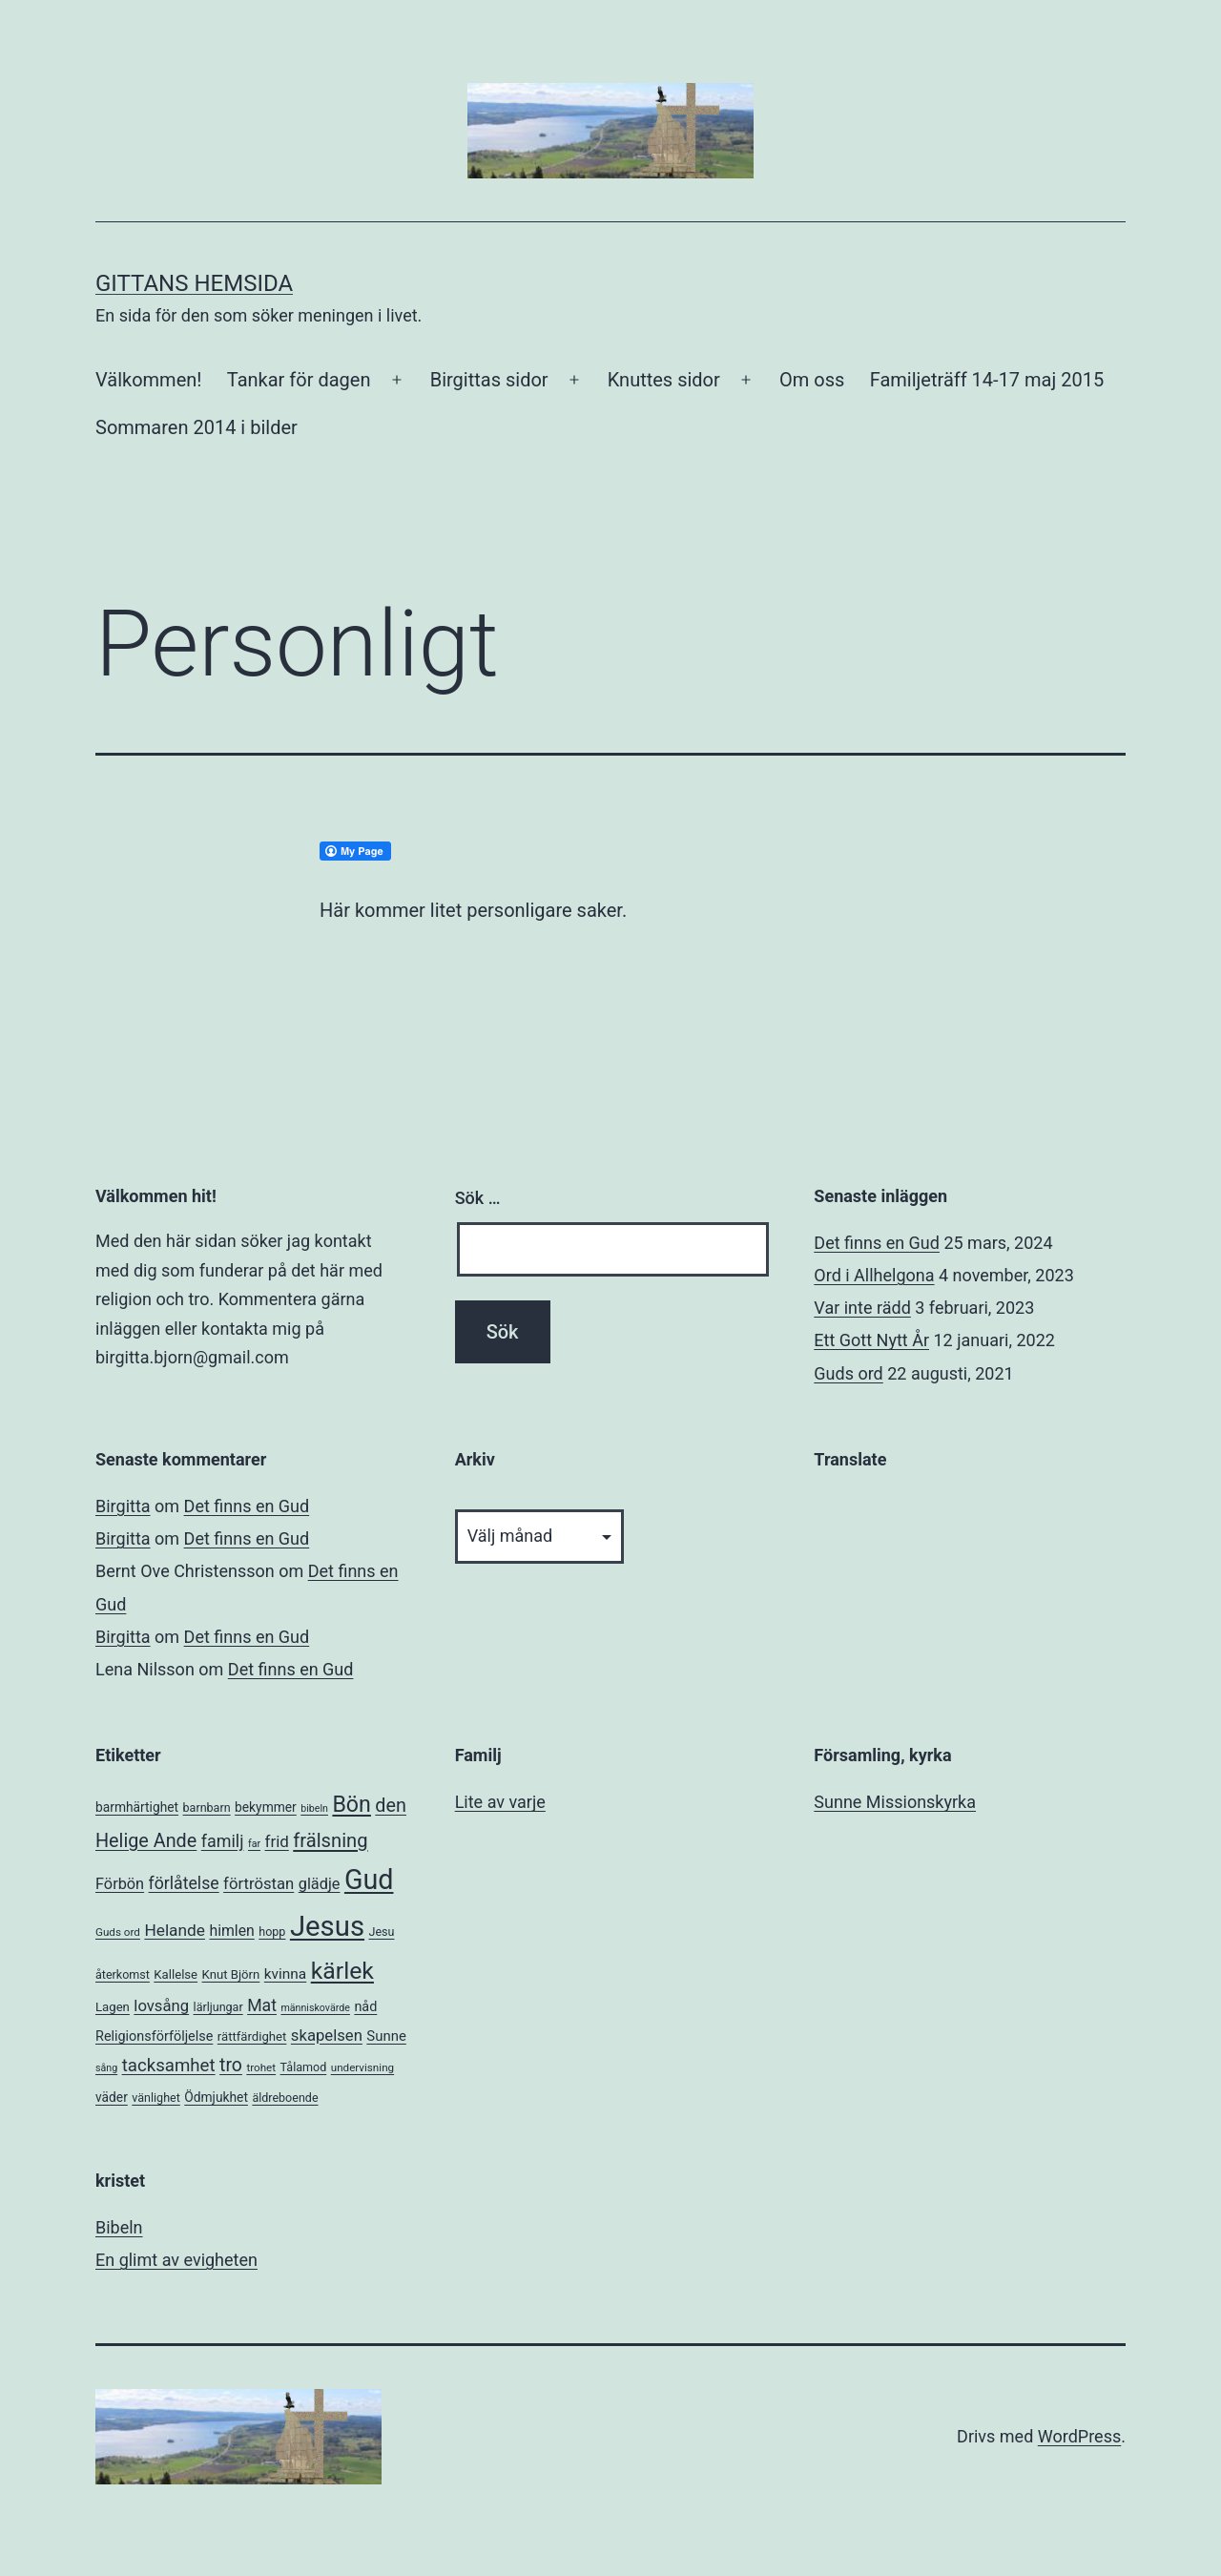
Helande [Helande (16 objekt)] (174, 1930)
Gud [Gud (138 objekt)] (369, 1879)
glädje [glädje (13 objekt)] (320, 1884)
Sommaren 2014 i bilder (196, 427)
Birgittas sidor (489, 379)
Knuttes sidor (664, 379)
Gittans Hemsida (194, 283)
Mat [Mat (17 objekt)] (262, 2005)
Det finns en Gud (877, 1243)
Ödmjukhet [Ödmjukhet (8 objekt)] (216, 2097)
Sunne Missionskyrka (895, 1802)
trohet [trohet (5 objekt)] (261, 2067)
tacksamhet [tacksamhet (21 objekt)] (169, 2065)
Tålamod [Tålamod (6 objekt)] (303, 2067)
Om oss (811, 379)
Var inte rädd (862, 1308)
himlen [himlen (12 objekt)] (231, 1931)
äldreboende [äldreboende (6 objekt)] (285, 2097)
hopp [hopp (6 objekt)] (272, 1931)
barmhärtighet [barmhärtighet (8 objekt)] (136, 1807)
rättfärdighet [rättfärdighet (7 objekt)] (252, 2036)
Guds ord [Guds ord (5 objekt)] (117, 1932)
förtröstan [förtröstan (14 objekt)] (258, 1884)
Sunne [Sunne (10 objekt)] (385, 2036)
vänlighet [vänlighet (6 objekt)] (156, 2097)
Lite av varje (500, 1802)
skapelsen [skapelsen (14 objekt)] (326, 2035)
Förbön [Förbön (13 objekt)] (119, 1884)
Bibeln (119, 2227)
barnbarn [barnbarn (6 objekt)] (207, 1807)
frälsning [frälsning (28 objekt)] (330, 1840)
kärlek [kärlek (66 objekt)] (342, 1970)
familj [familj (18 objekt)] (222, 1841)
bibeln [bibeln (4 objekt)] (314, 1808)
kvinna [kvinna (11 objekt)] (285, 1974)
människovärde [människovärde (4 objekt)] (314, 2008)
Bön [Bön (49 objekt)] (351, 1804)
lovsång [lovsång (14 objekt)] (161, 2006)
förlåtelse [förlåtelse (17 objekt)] (184, 1883)
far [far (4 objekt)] (254, 1844)
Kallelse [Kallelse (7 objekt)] (175, 1974)
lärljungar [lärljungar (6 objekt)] (218, 2007)
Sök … (478, 1198)
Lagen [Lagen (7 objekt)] (112, 2007)
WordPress (1079, 2436)
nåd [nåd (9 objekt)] (365, 2007)
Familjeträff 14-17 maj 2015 (987, 379)
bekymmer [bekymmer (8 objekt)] (266, 1807)
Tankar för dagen (299, 379)
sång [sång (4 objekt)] (106, 2068)
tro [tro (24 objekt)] (230, 2065)
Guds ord (848, 1373)
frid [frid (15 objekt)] (277, 1841)
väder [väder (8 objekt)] (111, 2097)
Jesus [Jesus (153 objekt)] (327, 1926)
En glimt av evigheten (176, 2260)
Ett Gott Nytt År (871, 1340)
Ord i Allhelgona (874, 1275)
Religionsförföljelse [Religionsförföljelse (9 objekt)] (154, 2036)
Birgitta (123, 1506)
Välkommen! (148, 379)
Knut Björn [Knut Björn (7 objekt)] (231, 1974)
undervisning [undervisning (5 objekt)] (362, 2067)
